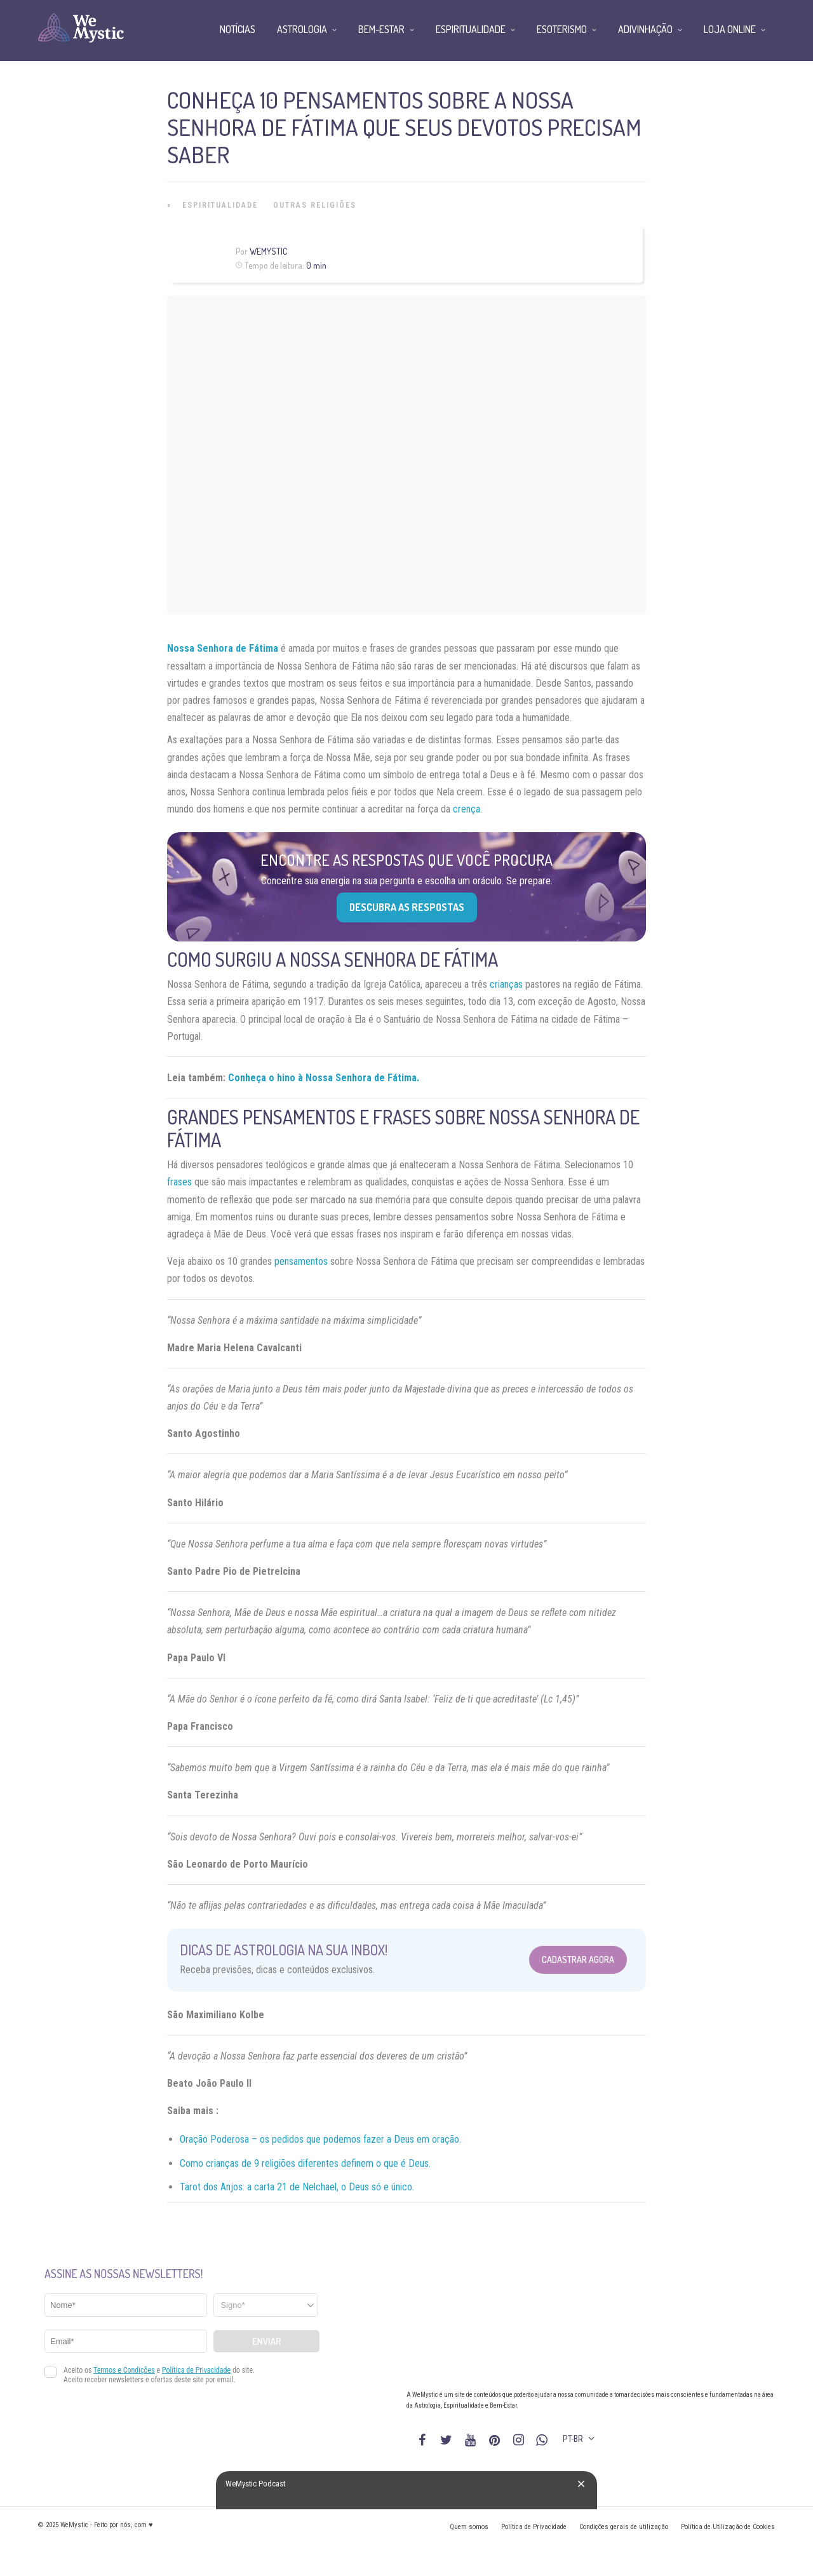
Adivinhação (645, 29)
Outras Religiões (314, 205)
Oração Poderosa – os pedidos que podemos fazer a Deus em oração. (320, 2139)
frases (179, 1182)
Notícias (237, 29)
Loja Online (730, 29)
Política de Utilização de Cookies (728, 2527)
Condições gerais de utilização (623, 2527)
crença (466, 809)
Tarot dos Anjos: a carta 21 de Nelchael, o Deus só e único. (297, 2187)
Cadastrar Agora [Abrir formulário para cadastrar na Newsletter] (578, 1959)
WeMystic (268, 251)
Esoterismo (562, 29)
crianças (506, 984)
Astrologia (302, 29)
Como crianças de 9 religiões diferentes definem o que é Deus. (305, 2163)
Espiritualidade (220, 205)
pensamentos (301, 1261)
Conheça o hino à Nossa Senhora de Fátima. (323, 1078)
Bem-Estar (381, 29)
